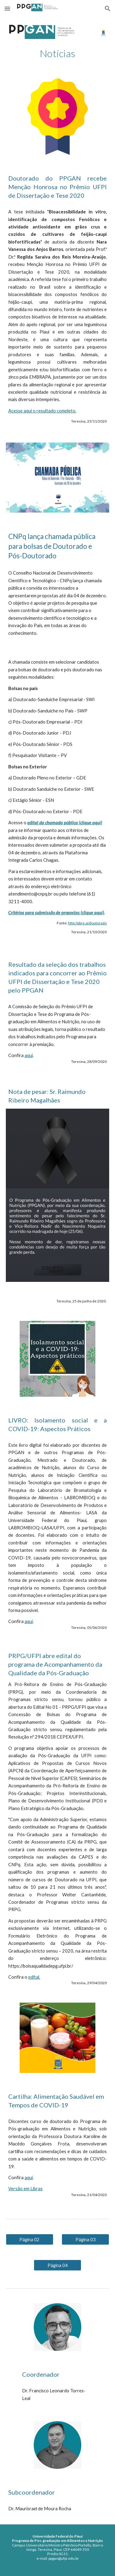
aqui (29, 1055)
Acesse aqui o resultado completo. (42, 410)
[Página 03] (85, 2239)
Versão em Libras (25, 2188)
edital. (34, 1977)
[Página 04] (57, 2265)
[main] (57, 53)
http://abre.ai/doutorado (87, 923)
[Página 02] (29, 2239)
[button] (7, 8)
